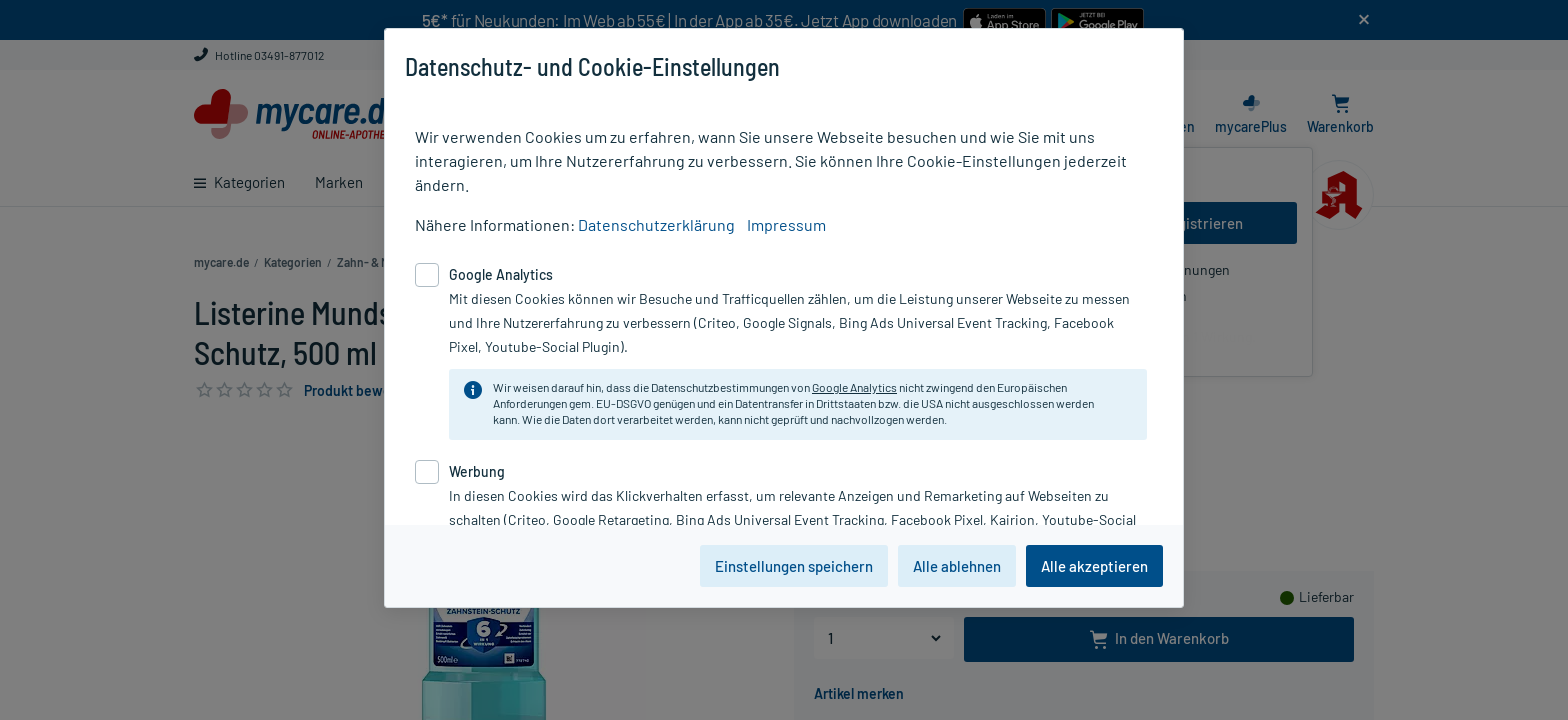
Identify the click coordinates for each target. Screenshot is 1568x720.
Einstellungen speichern (794, 566)
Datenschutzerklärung (656, 224)
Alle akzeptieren (1094, 566)
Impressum (786, 224)
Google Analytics (854, 387)
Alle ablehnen (957, 566)
